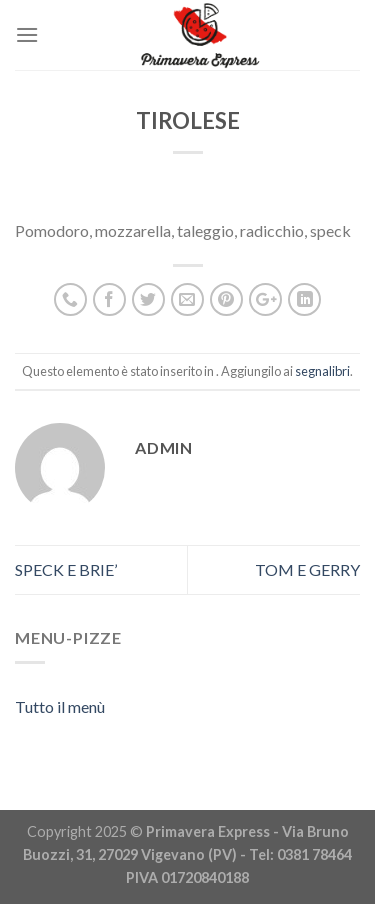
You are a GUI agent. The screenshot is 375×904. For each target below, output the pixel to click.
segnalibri (322, 371)
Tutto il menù (60, 706)
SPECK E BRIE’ (66, 569)
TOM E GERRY (307, 569)
